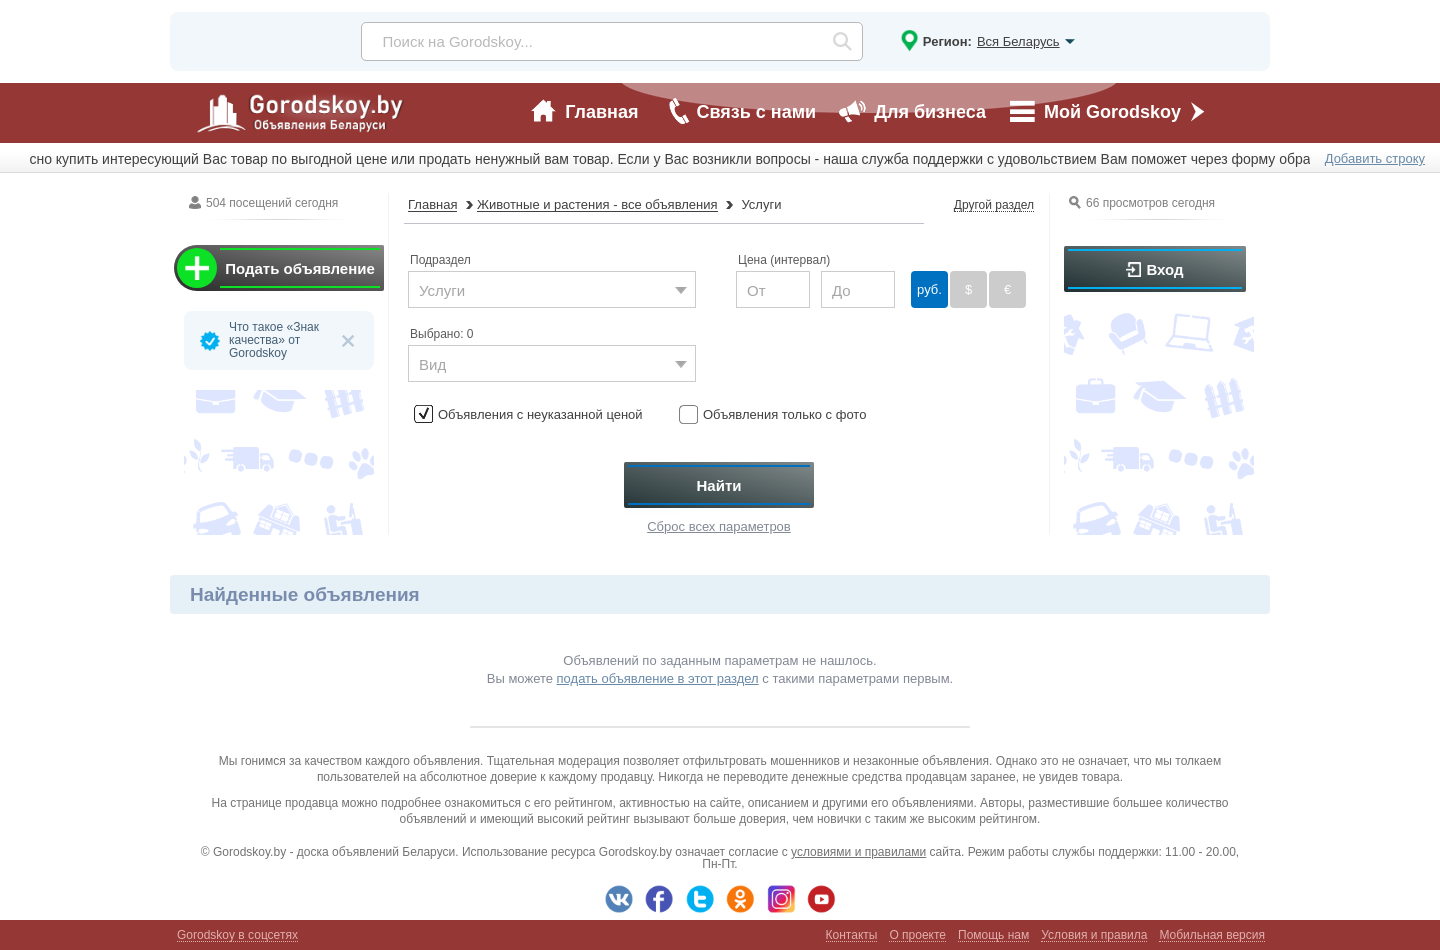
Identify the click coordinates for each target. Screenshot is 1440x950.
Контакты (852, 935)
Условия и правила (1094, 935)
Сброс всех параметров (719, 526)
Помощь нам (993, 935)
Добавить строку (1375, 158)
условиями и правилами (858, 852)
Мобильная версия (1212, 935)
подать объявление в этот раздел (658, 678)
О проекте (917, 935)
